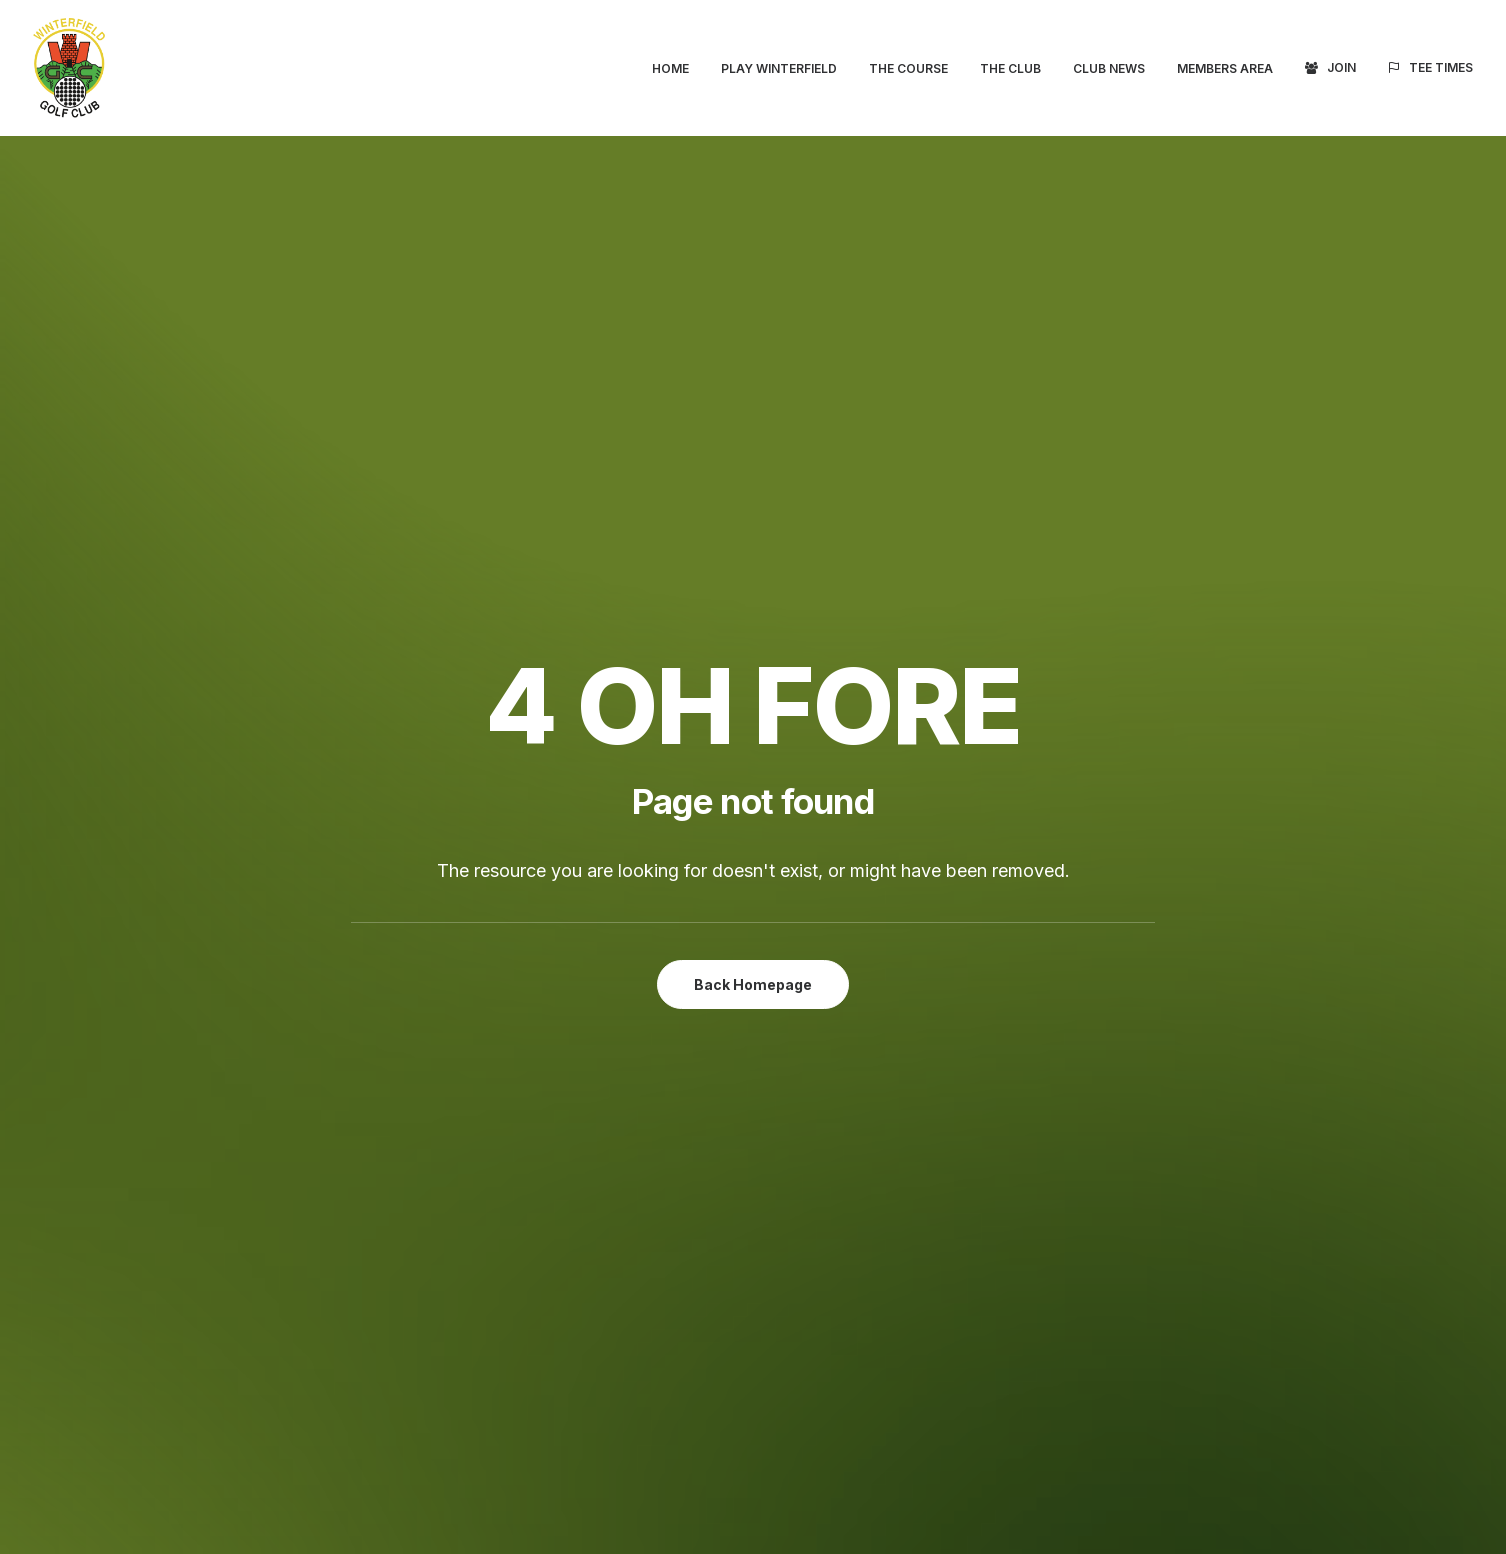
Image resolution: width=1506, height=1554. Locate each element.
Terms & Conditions (1190, 1339)
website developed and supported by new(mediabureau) (355, 1523)
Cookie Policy (1169, 1390)
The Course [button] (908, 68)
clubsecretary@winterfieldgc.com (1011, 1091)
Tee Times (1441, 67)
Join (1341, 67)
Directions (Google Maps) (962, 1020)
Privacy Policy (1170, 1364)
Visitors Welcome (273, 877)
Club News (1109, 68)
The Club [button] (1010, 68)
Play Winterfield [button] (779, 68)
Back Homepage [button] (753, 567)
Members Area (1225, 68)
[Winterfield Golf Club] (69, 68)
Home (670, 68)
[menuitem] (677, 69)
